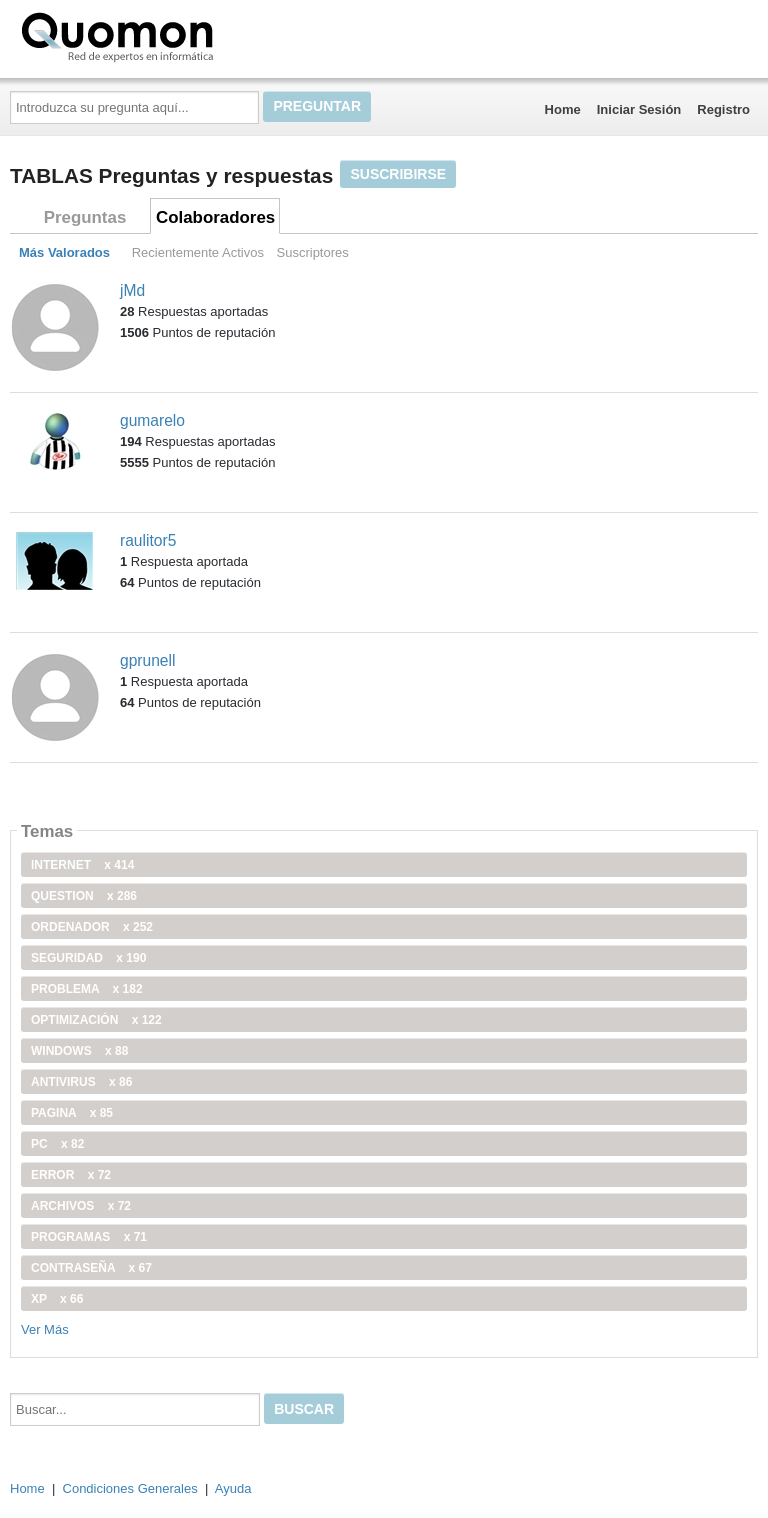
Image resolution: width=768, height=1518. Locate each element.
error (71, 1175)
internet (82, 865)
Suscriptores (313, 252)
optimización (96, 1020)
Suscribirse (398, 174)
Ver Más (45, 1329)
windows (79, 1051)
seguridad (88, 958)
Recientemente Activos (198, 252)
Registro (723, 109)
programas (89, 1237)
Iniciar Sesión (639, 109)
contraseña (91, 1268)
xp (57, 1299)
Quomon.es (181, 35)
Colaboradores (215, 217)
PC (57, 1144)
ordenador (92, 927)
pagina (72, 1113)
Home (563, 109)
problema (87, 989)
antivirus (81, 1082)
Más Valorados (64, 252)
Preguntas (85, 217)
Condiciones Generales (130, 1488)
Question (84, 896)
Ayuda (233, 1488)
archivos (81, 1206)
